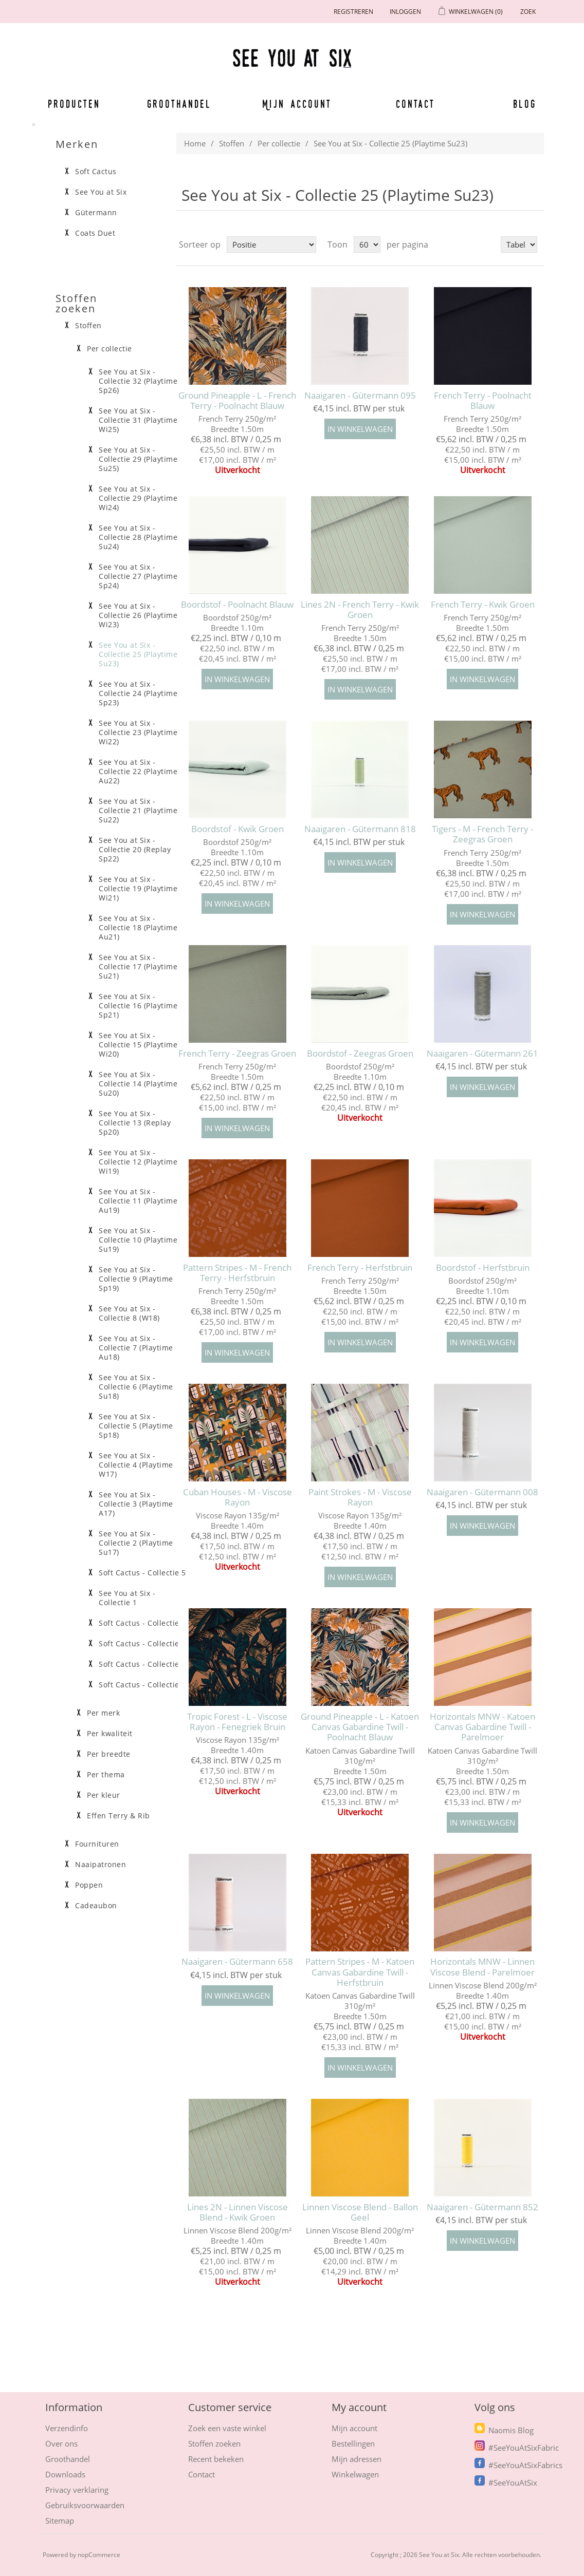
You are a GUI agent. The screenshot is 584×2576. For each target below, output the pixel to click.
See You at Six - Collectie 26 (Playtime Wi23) (138, 615)
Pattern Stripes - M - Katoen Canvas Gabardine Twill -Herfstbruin (359, 1972)
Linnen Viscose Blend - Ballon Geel (360, 2212)
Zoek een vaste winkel (227, 2428)
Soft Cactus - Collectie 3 (142, 1643)
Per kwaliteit (110, 1733)
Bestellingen (353, 2443)
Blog (524, 104)
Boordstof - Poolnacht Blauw (237, 604)
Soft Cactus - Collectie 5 (142, 1572)
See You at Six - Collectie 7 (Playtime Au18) (136, 1348)
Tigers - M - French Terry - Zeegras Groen (482, 834)
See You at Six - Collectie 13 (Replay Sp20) (135, 1123)
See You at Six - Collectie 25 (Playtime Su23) (138, 654)
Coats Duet (95, 233)
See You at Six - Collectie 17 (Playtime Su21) (138, 967)
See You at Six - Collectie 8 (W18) (129, 1313)
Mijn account (297, 104)
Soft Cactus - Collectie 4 (142, 1623)
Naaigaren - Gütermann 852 (482, 2207)
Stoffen (231, 143)
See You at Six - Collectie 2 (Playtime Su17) (136, 1543)
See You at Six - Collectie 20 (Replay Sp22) (135, 849)
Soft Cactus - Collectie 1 (142, 1684)
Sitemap (59, 2520)
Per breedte (109, 1754)
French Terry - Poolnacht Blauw (483, 400)
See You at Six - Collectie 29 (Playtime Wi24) (138, 498)
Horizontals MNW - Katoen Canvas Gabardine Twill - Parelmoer (482, 1727)
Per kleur (103, 1795)
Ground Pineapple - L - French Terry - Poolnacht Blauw (237, 400)
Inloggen (405, 11)
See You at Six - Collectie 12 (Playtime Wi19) (138, 1162)
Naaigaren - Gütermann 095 (360, 395)
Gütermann (96, 212)
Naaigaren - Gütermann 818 (360, 829)
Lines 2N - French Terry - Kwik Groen (360, 610)
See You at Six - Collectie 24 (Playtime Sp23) (138, 693)
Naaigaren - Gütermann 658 (237, 1962)
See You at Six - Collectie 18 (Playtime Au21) (138, 928)
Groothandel (179, 104)
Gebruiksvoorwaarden (84, 2505)
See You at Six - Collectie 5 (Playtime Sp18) (136, 1426)
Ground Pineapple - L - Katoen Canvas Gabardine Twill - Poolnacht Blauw (360, 1727)
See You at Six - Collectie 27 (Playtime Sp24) (138, 576)
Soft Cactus (96, 171)
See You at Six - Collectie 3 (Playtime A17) (136, 1504)
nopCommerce (99, 2554)
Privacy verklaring (76, 2490)
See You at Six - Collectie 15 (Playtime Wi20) (138, 1045)
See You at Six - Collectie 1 (127, 1598)
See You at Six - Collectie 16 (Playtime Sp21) (138, 1006)
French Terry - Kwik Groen (483, 604)
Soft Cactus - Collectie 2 (142, 1664)
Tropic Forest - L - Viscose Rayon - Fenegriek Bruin (237, 1722)
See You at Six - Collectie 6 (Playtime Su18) (136, 1387)
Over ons (61, 2443)
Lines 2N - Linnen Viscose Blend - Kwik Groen (237, 2212)
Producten (74, 104)
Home (195, 143)
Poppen (89, 1885)
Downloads (65, 2474)
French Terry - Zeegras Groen (237, 1053)
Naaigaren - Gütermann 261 (482, 1053)
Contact (415, 104)
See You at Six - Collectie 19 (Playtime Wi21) (138, 888)
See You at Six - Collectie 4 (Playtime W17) (136, 1465)
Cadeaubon (96, 1905)
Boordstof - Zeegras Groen (360, 1053)
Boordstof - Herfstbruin (483, 1268)
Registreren (353, 11)
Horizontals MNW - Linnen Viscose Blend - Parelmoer (482, 1967)
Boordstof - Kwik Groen (237, 829)
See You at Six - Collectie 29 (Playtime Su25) (138, 459)
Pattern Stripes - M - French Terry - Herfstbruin (237, 1273)
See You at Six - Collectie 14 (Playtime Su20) (138, 1084)
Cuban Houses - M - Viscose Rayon (237, 1497)
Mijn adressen (356, 2459)
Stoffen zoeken (214, 2443)
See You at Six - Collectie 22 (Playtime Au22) (138, 771)
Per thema (106, 1774)
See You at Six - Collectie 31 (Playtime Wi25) (138, 420)
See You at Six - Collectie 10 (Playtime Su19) (138, 1240)
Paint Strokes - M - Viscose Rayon (360, 1497)
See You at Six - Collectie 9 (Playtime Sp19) (136, 1279)
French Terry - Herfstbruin (359, 1268)
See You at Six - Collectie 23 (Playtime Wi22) (138, 732)
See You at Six (100, 192)
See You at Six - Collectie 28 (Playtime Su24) (138, 537)
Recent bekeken (216, 2459)
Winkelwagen (355, 2474)
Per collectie (279, 143)
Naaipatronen (100, 1864)
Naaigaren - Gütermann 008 (482, 1492)
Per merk (103, 1713)
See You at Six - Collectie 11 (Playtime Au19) (138, 1201)
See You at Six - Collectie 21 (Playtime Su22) (138, 810)
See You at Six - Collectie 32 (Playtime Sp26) (138, 381)
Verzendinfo (66, 2428)
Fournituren (97, 1844)
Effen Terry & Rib (118, 1815)
